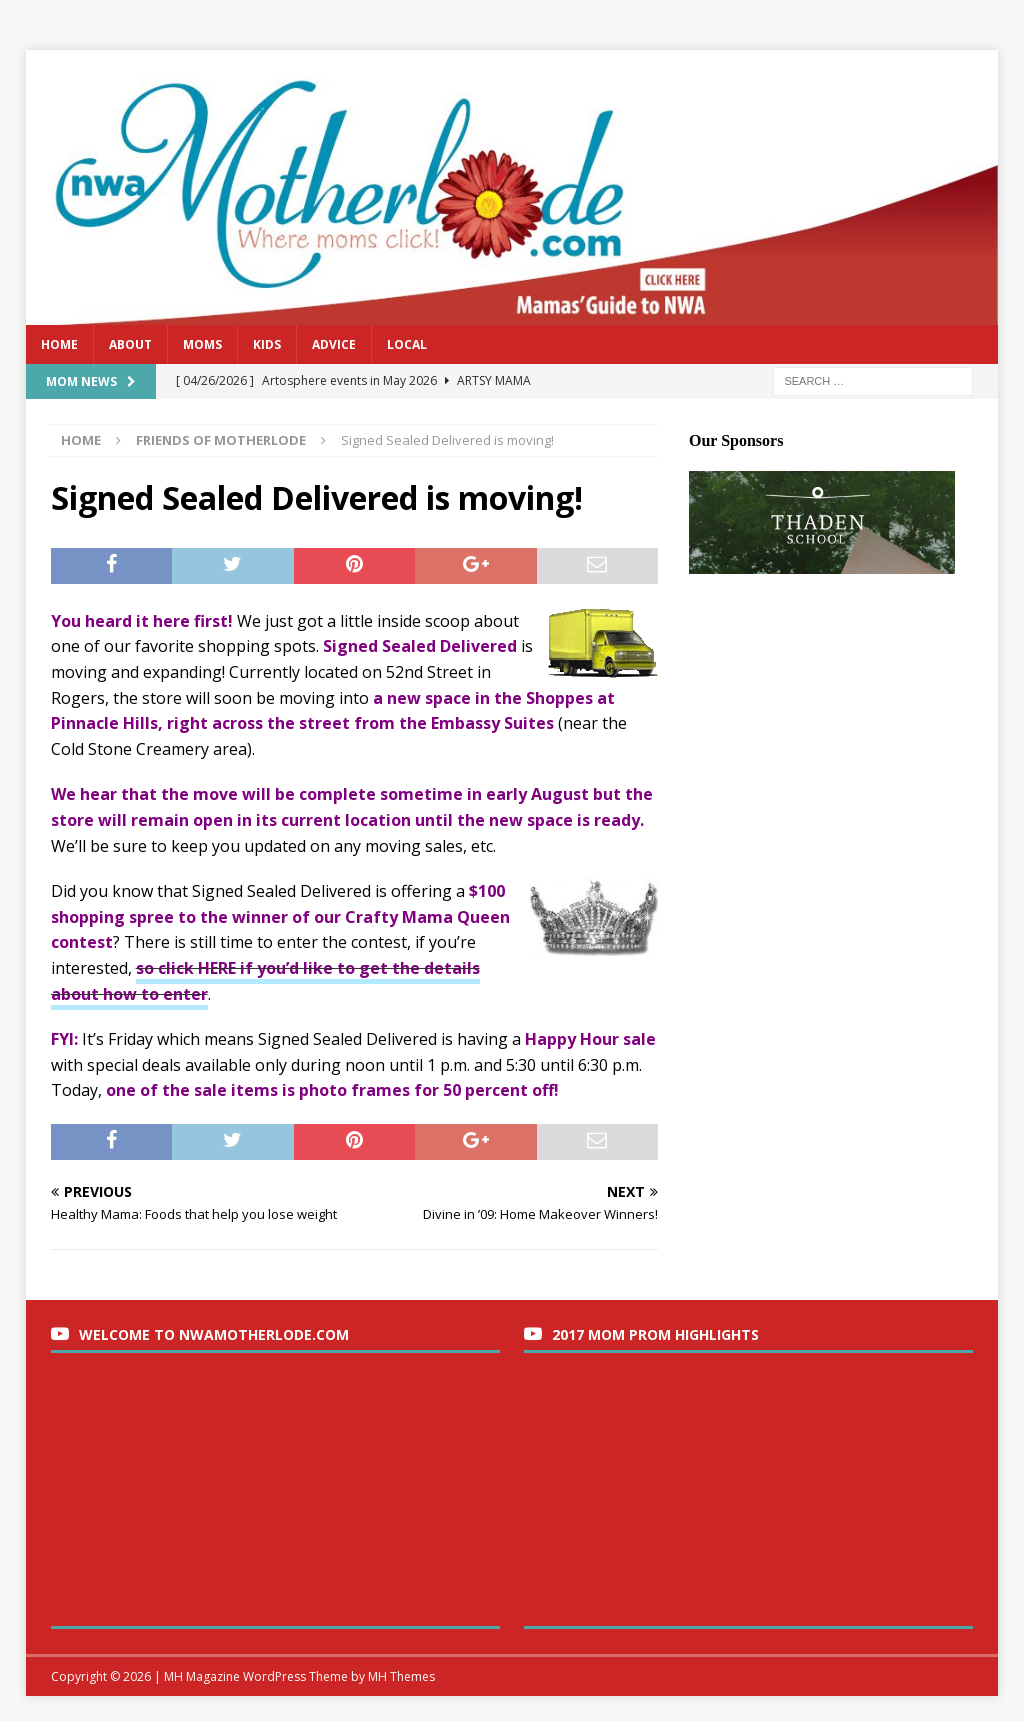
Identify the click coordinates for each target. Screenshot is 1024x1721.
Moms (202, 344)
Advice (334, 344)
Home (59, 344)
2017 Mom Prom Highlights (655, 1334)
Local (407, 344)
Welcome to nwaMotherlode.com (214, 1334)
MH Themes (401, 1676)
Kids (267, 344)
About (130, 344)
